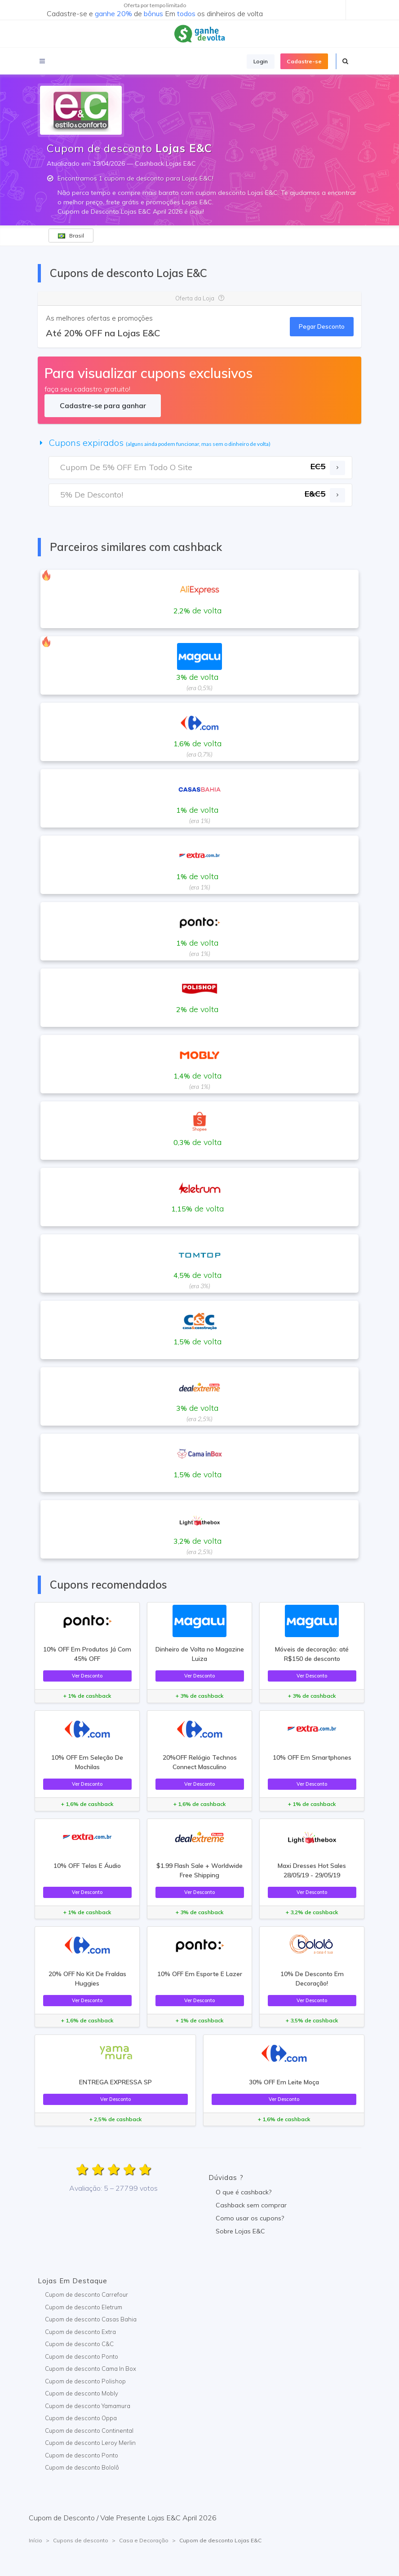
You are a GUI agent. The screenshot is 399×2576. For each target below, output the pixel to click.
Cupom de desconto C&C (79, 2343)
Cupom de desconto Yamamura (87, 2405)
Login (260, 61)
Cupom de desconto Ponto (81, 2356)
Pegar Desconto (322, 326)
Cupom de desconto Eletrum (83, 2307)
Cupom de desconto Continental (89, 2430)
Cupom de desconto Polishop (85, 2381)
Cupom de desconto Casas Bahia (91, 2319)
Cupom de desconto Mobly (81, 2393)
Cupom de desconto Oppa (81, 2418)
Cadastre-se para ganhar (103, 405)
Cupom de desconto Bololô (82, 2467)
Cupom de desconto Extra (80, 2331)
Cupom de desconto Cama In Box (90, 2368)
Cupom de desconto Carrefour (86, 2294)
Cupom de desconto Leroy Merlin (90, 2442)
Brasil (71, 235)
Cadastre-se (304, 61)
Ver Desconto (87, 1676)
